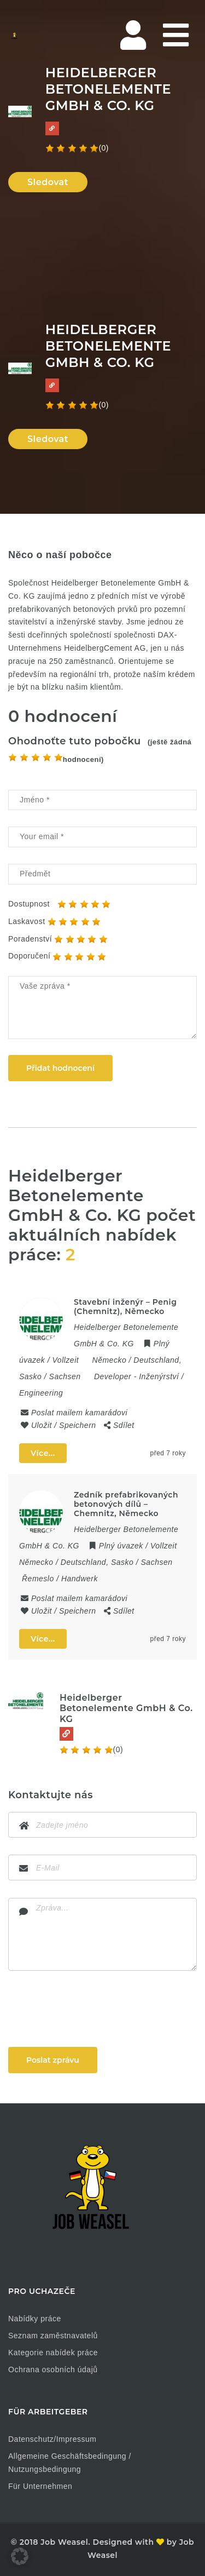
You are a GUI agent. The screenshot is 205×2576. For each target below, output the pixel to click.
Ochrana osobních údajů (53, 2369)
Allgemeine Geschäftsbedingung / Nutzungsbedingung (69, 2463)
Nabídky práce (34, 2318)
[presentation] (91, 2009)
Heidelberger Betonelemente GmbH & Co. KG (126, 1708)
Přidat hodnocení (60, 1068)
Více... (43, 1453)
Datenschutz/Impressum (52, 2439)
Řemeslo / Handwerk (60, 1578)
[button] (19, 2556)
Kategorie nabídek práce (53, 2352)
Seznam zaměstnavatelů (53, 2335)
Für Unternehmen (40, 2486)
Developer (112, 1376)
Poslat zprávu (52, 2060)
